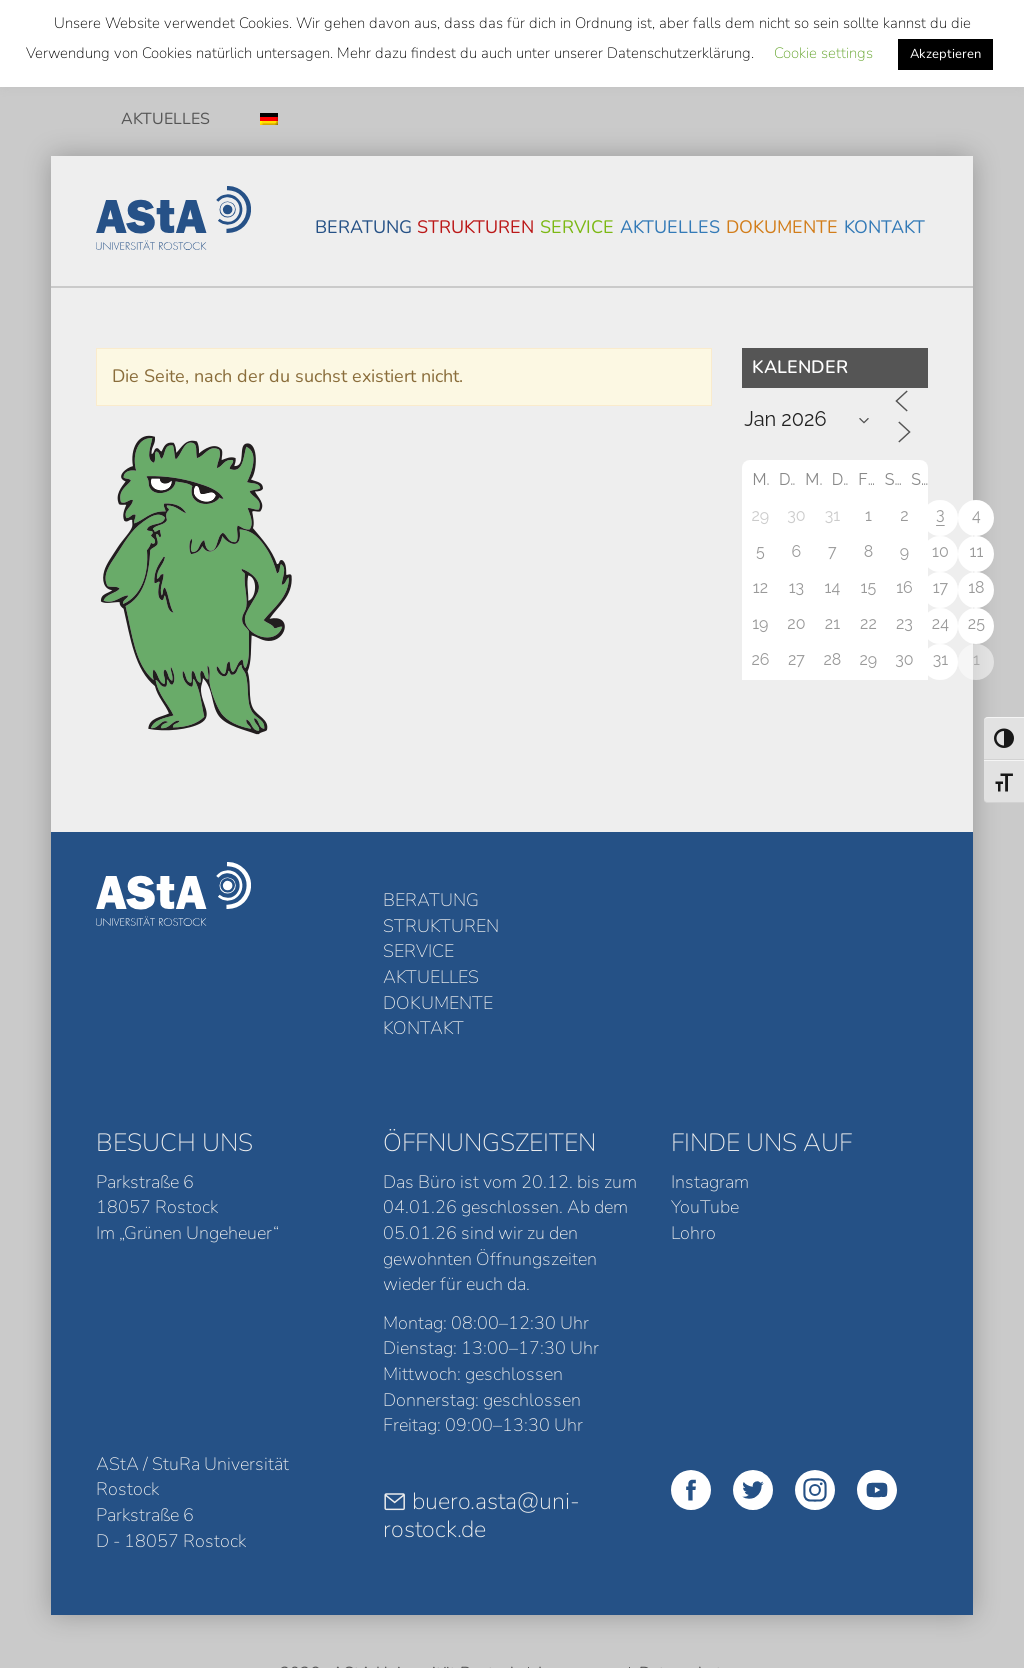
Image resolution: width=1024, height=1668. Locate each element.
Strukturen (475, 227)
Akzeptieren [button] (945, 54)
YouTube (705, 1091)
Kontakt (884, 227)
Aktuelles (165, 119)
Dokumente (782, 227)
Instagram (710, 1065)
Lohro (693, 1117)
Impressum (578, 1556)
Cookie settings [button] (823, 53)
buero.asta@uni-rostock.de (481, 1399)
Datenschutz (684, 1556)
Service (577, 227)
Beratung (363, 227)
